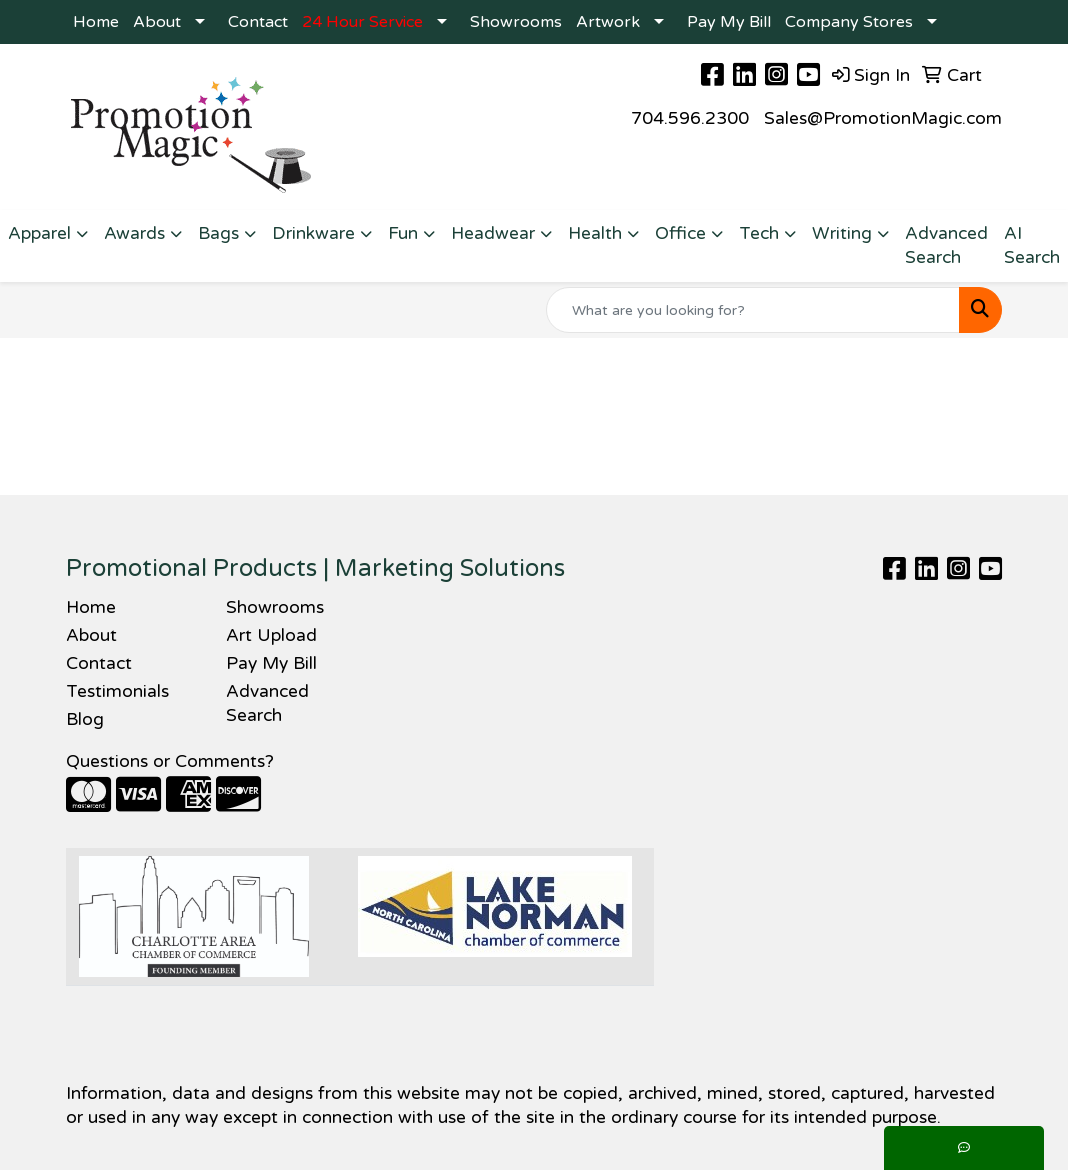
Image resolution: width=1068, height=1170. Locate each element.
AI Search (1032, 245)
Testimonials (117, 691)
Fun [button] (403, 233)
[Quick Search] (753, 310)
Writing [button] (842, 233)
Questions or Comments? (170, 761)
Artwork (608, 22)
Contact (258, 22)
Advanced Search (946, 245)
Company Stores (849, 22)
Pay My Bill (729, 22)
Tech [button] (759, 233)
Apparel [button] (39, 233)
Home (96, 22)
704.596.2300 (690, 118)
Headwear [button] (493, 233)
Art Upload (271, 635)
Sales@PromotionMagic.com (883, 118)
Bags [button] (218, 233)
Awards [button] (134, 233)
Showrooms (516, 22)
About (157, 22)
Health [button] (595, 233)
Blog (85, 719)
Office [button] (680, 233)
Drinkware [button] (313, 233)
